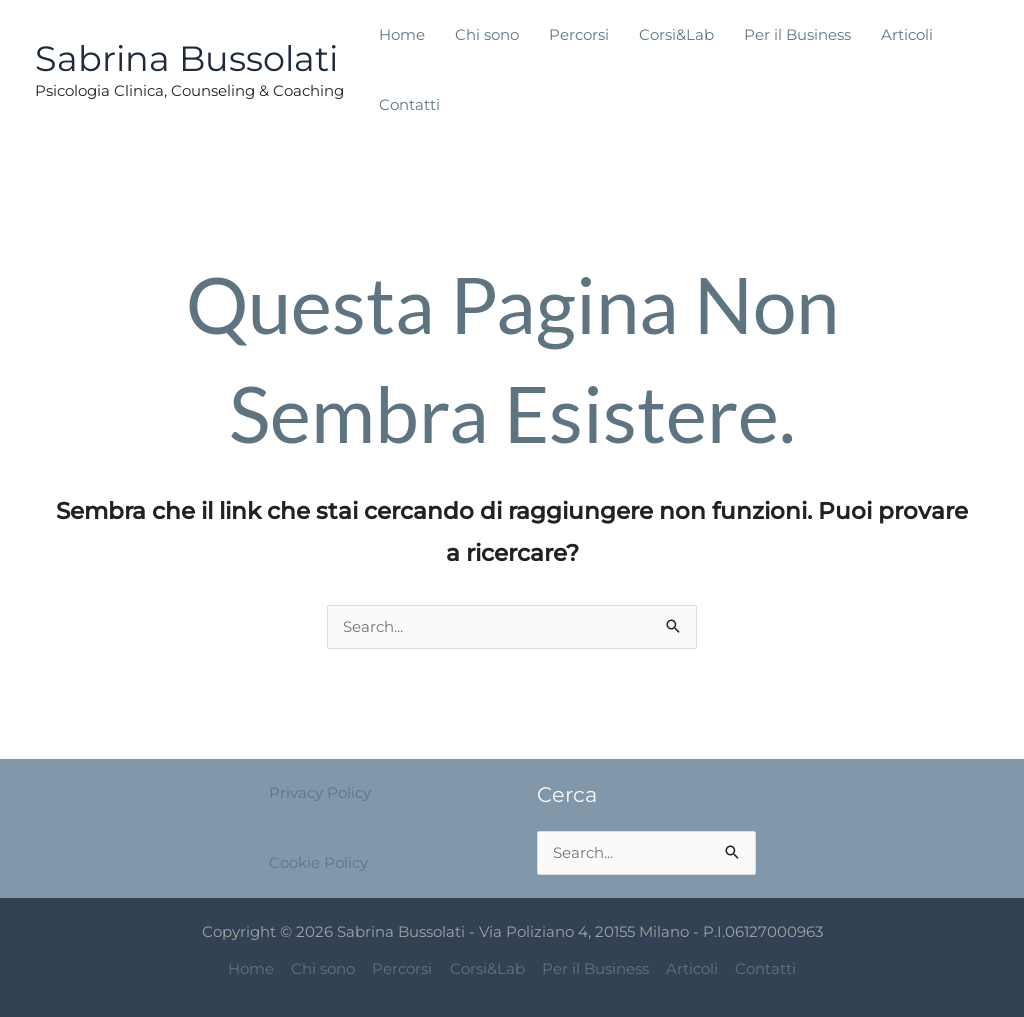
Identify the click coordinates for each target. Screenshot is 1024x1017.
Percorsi (579, 34)
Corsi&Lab (676, 34)
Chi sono (487, 34)
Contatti (409, 104)
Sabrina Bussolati (186, 58)
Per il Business (797, 34)
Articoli (907, 34)
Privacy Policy (320, 793)
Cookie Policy (318, 862)
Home (402, 34)
